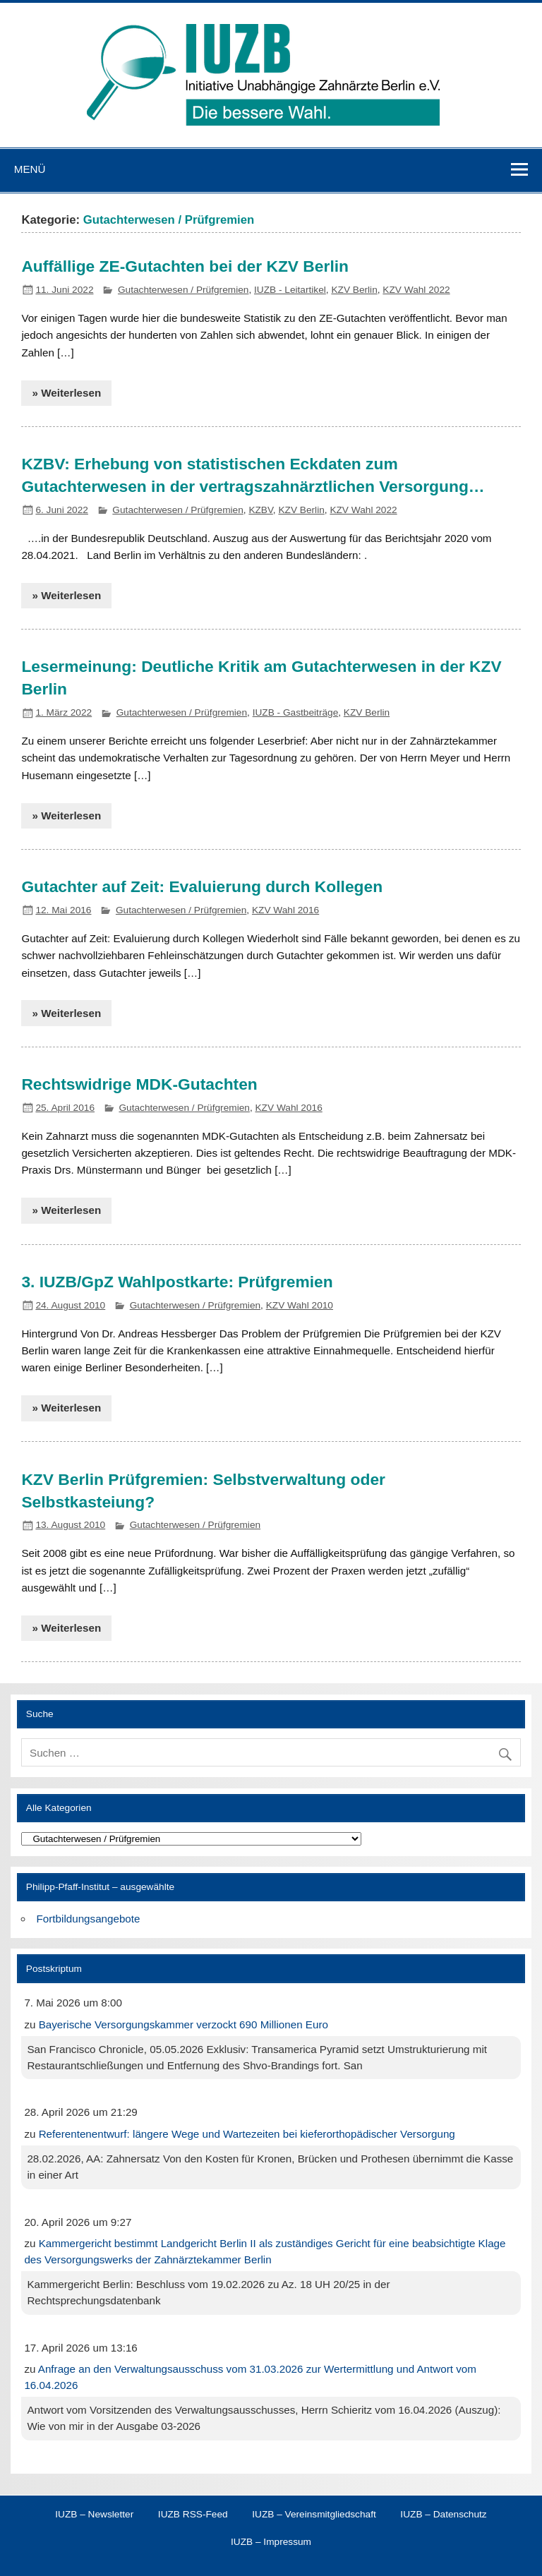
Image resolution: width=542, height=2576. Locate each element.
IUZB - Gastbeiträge (296, 712)
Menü (30, 169)
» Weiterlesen (67, 393)
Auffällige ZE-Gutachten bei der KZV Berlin (185, 266)
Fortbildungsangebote (88, 1919)
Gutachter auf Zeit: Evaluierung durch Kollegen (202, 886)
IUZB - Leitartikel (290, 289)
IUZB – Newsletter (94, 2515)
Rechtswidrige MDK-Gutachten (139, 1084)
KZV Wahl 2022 (416, 289)
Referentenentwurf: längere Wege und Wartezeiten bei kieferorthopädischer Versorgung (247, 2134)
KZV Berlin (354, 289)
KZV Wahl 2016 (285, 910)
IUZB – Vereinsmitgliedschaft (314, 2515)
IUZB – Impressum (271, 2542)
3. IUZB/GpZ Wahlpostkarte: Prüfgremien (176, 1281)
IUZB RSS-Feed (193, 2515)
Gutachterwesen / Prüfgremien (183, 289)
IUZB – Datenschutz (443, 2515)
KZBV (260, 510)
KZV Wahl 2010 (299, 1305)
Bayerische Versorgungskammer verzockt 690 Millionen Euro (183, 2024)
